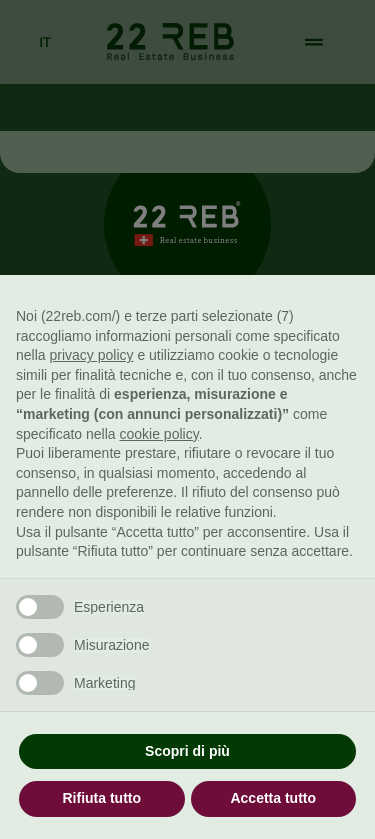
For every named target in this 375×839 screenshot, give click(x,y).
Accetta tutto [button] (273, 798)
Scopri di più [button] (187, 751)
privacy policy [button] (91, 355)
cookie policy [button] (159, 434)
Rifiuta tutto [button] (101, 798)
